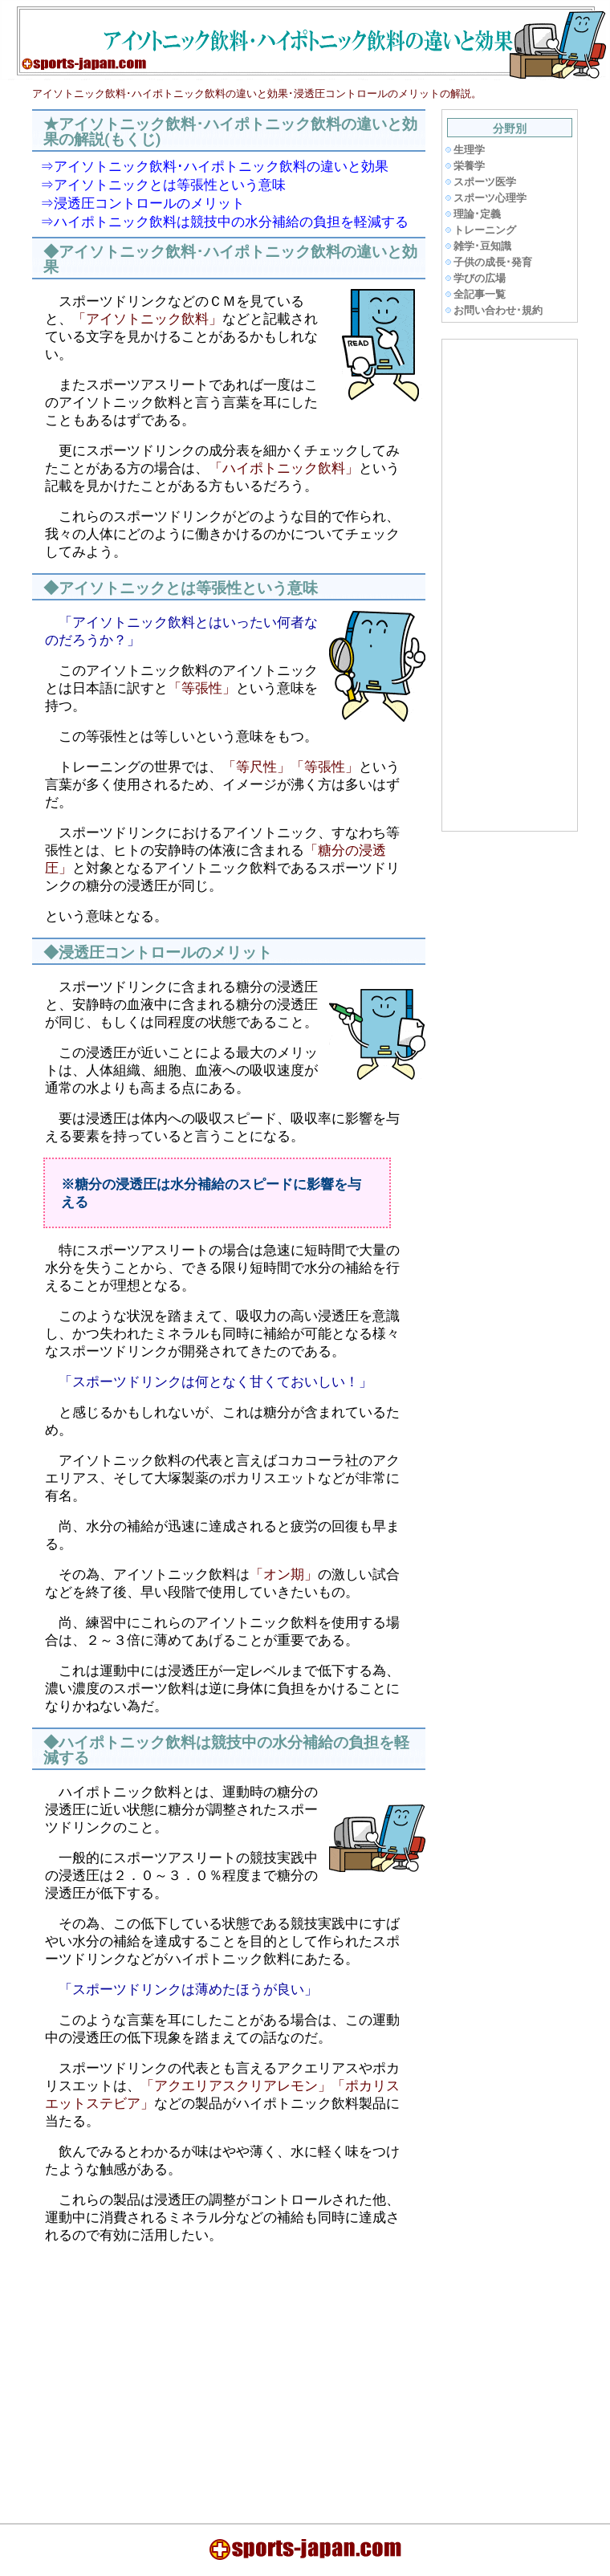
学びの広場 (479, 278)
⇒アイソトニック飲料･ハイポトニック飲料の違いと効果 (214, 166)
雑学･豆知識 (482, 246)
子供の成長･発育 (492, 262)
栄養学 (469, 166)
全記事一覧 (479, 294)
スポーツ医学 (484, 182)
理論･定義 (477, 214)
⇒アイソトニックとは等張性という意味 (163, 185)
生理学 (469, 150)
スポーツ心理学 (490, 198)
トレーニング (484, 230)
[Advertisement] (172, 2373)
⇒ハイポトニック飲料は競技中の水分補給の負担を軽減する (224, 222)
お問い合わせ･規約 (498, 310)
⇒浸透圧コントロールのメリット (142, 203)
